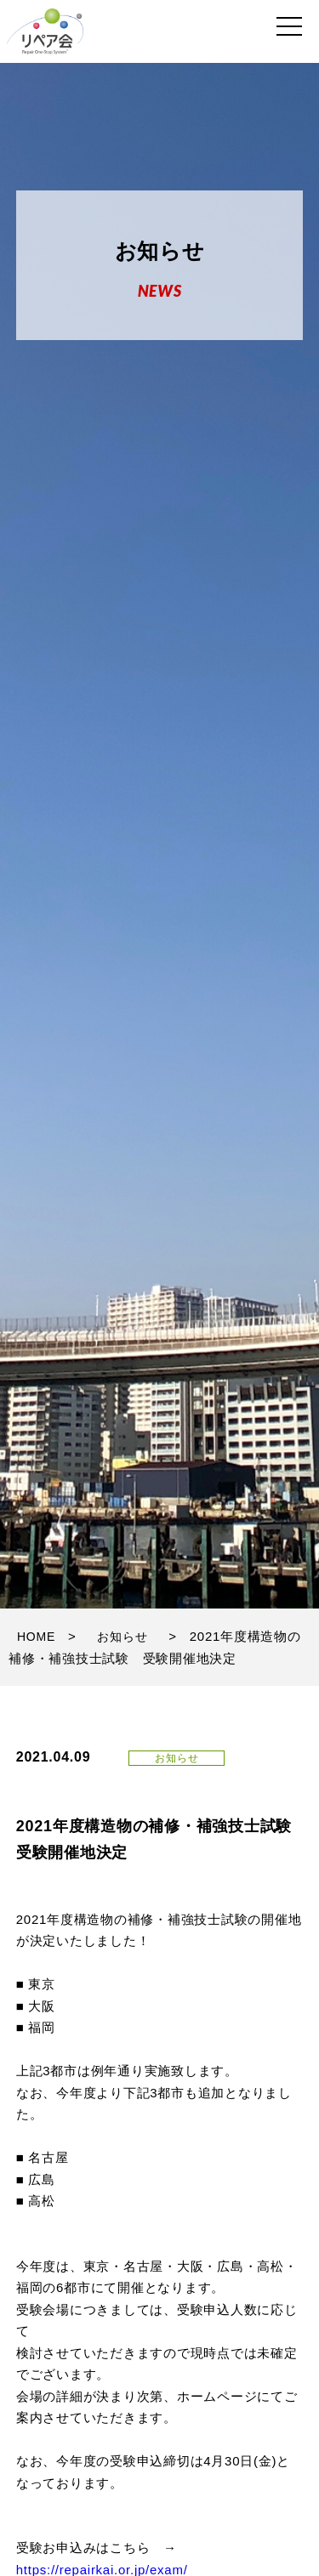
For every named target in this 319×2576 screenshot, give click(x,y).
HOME (36, 1636)
